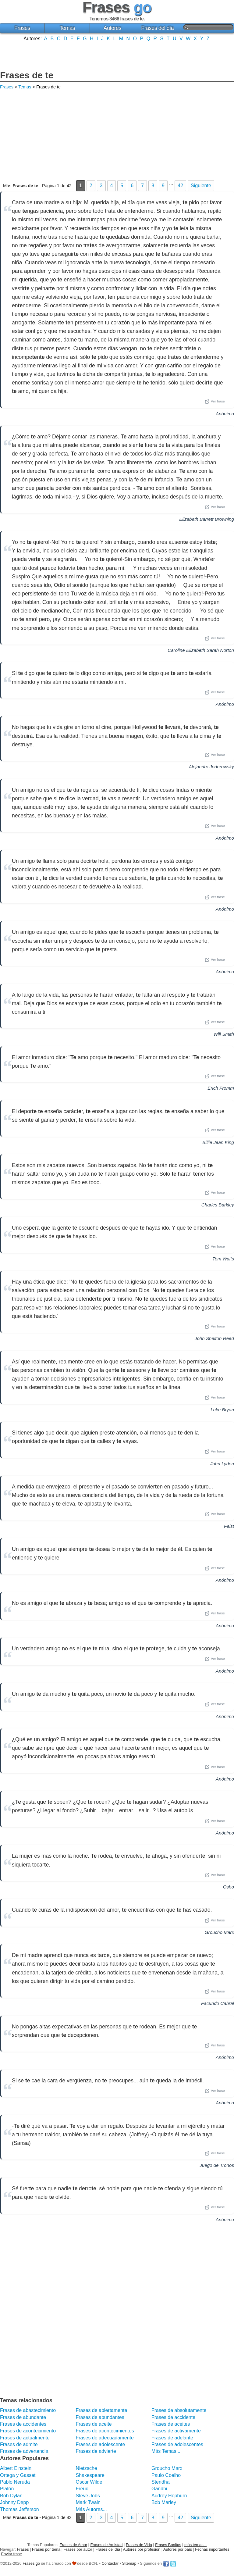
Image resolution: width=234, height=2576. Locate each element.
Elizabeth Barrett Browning (206, 519)
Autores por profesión (141, 2549)
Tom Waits (223, 1258)
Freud (82, 2488)
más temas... (195, 2544)
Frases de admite (19, 2444)
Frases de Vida (139, 2544)
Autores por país (177, 2549)
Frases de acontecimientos (105, 2430)
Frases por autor (78, 2549)
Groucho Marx (219, 1932)
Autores (112, 28)
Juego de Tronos (217, 2165)
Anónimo (225, 413)
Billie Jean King (218, 1142)
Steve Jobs (88, 2495)
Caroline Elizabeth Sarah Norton (201, 650)
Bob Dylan (11, 2495)
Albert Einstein (15, 2468)
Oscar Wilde (89, 2482)
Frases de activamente (176, 2430)
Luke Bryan (222, 1409)
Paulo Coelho (166, 2475)
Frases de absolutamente (179, 2410)
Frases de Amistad (106, 2544)
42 (180, 185)
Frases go (31, 2563)
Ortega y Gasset (18, 2475)
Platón (7, 2488)
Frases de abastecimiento (28, 2410)
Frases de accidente (173, 2417)
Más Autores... (91, 2509)
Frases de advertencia (24, 2451)
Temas (67, 28)
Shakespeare (90, 2475)
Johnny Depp (14, 2502)
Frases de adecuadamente (104, 2437)
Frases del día (157, 28)
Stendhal (161, 2482)
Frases (22, 28)
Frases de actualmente (25, 2437)
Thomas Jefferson (19, 2509)
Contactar (110, 2563)
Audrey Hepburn (169, 2495)
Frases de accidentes (23, 2424)
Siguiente (201, 185)
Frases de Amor (73, 2544)
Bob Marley (163, 2502)
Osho (228, 1886)
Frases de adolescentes (177, 2444)
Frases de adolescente (100, 2444)
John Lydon (222, 1463)
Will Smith (224, 1034)
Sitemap (129, 2563)
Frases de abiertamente (101, 2410)
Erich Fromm (220, 1088)
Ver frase (215, 401)
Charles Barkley (217, 1204)
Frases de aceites (170, 2424)
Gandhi (159, 2488)
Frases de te (26, 75)
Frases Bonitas (168, 2544)
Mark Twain (88, 2502)
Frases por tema (46, 2549)
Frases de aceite (94, 2424)
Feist (229, 1526)
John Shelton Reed (214, 1338)
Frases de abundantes (100, 2417)
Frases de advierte (96, 2451)
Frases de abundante (23, 2417)
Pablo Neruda (15, 2482)
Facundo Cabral (217, 2003)
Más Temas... (165, 2451)
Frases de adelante (172, 2437)
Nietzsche (86, 2468)
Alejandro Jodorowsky (211, 766)
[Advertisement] (117, 55)
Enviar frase (11, 2554)
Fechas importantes (212, 2549)
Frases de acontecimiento (28, 2430)
